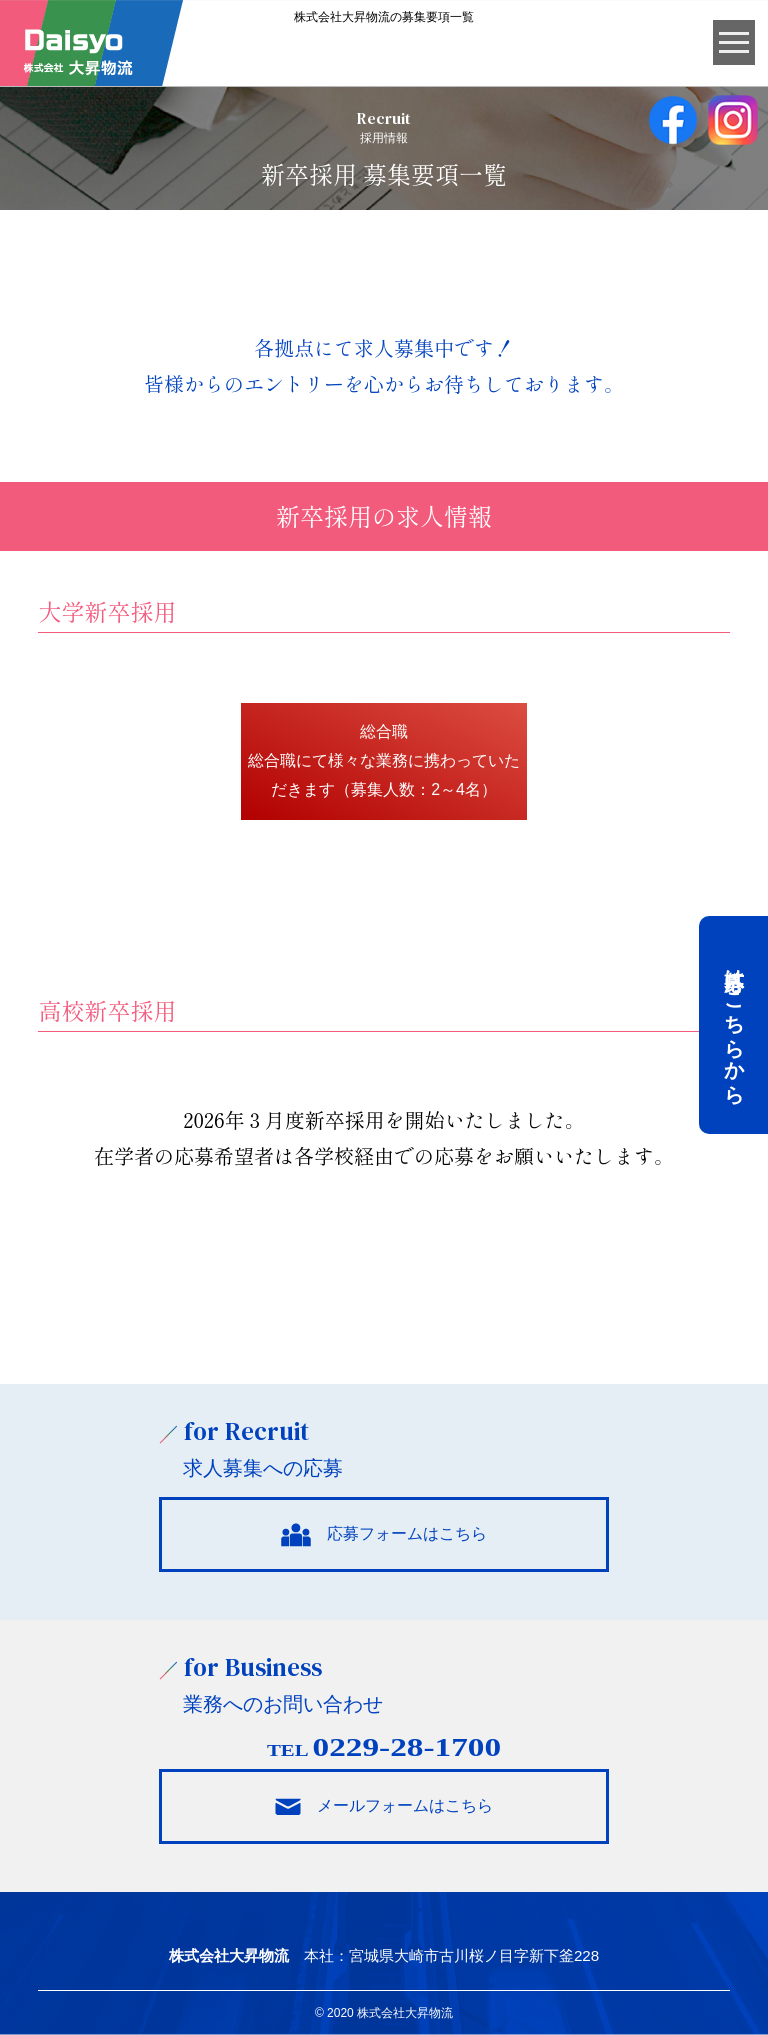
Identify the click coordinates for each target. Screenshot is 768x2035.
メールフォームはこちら (384, 1806)
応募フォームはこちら (384, 1535)
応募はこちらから (734, 1025)
